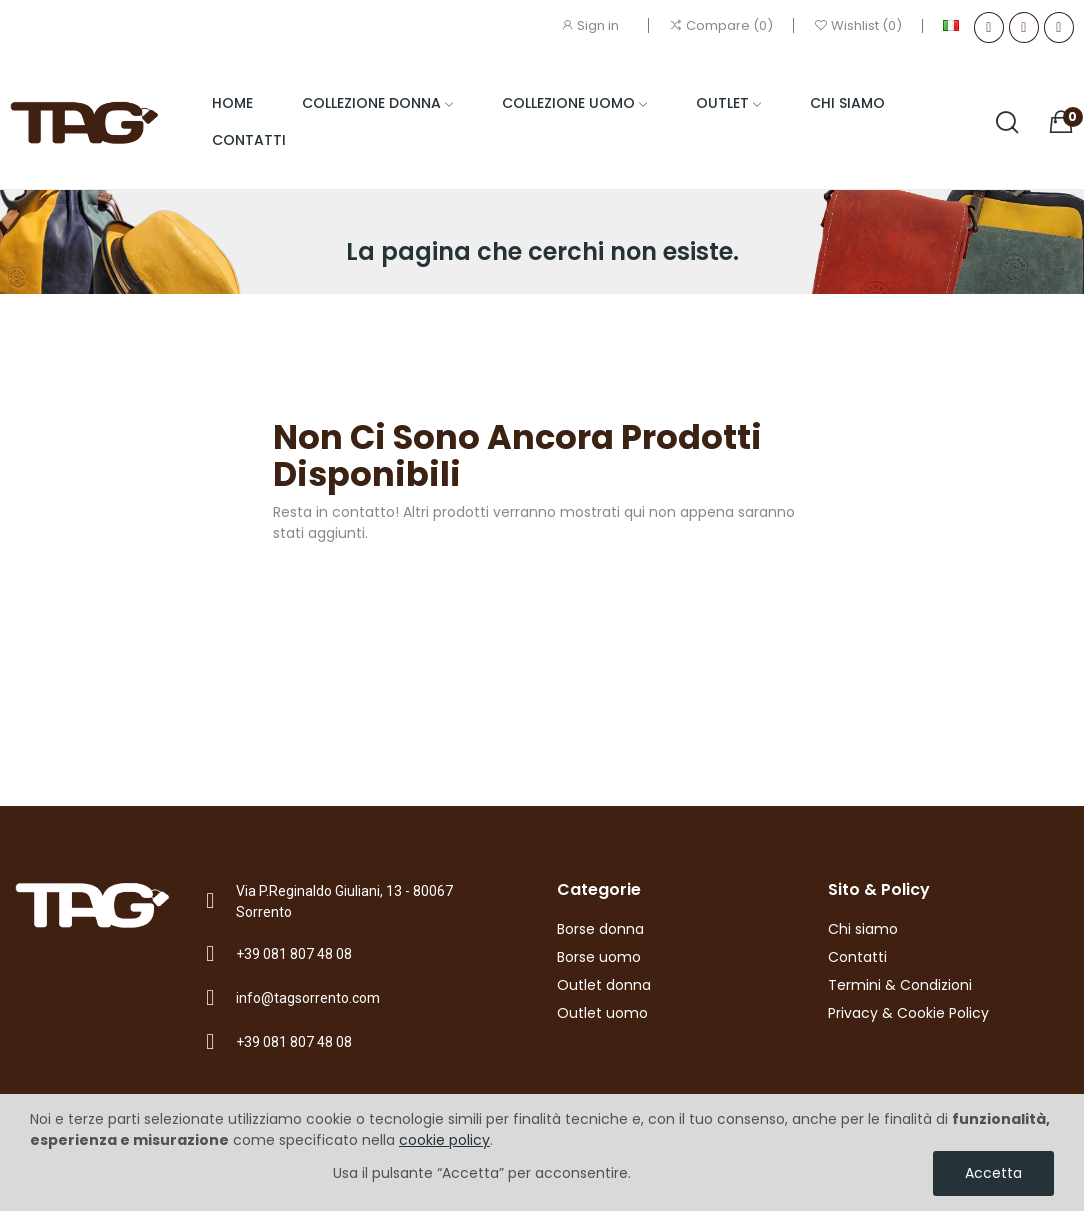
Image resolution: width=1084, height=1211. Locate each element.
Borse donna (600, 929)
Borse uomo (599, 957)
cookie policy (444, 1140)
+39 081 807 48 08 (294, 954)
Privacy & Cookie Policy (908, 1013)
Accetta (993, 1173)
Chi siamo (863, 929)
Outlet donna (604, 985)
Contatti (857, 957)
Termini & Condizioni (900, 985)
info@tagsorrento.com (308, 998)
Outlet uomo (602, 1013)
